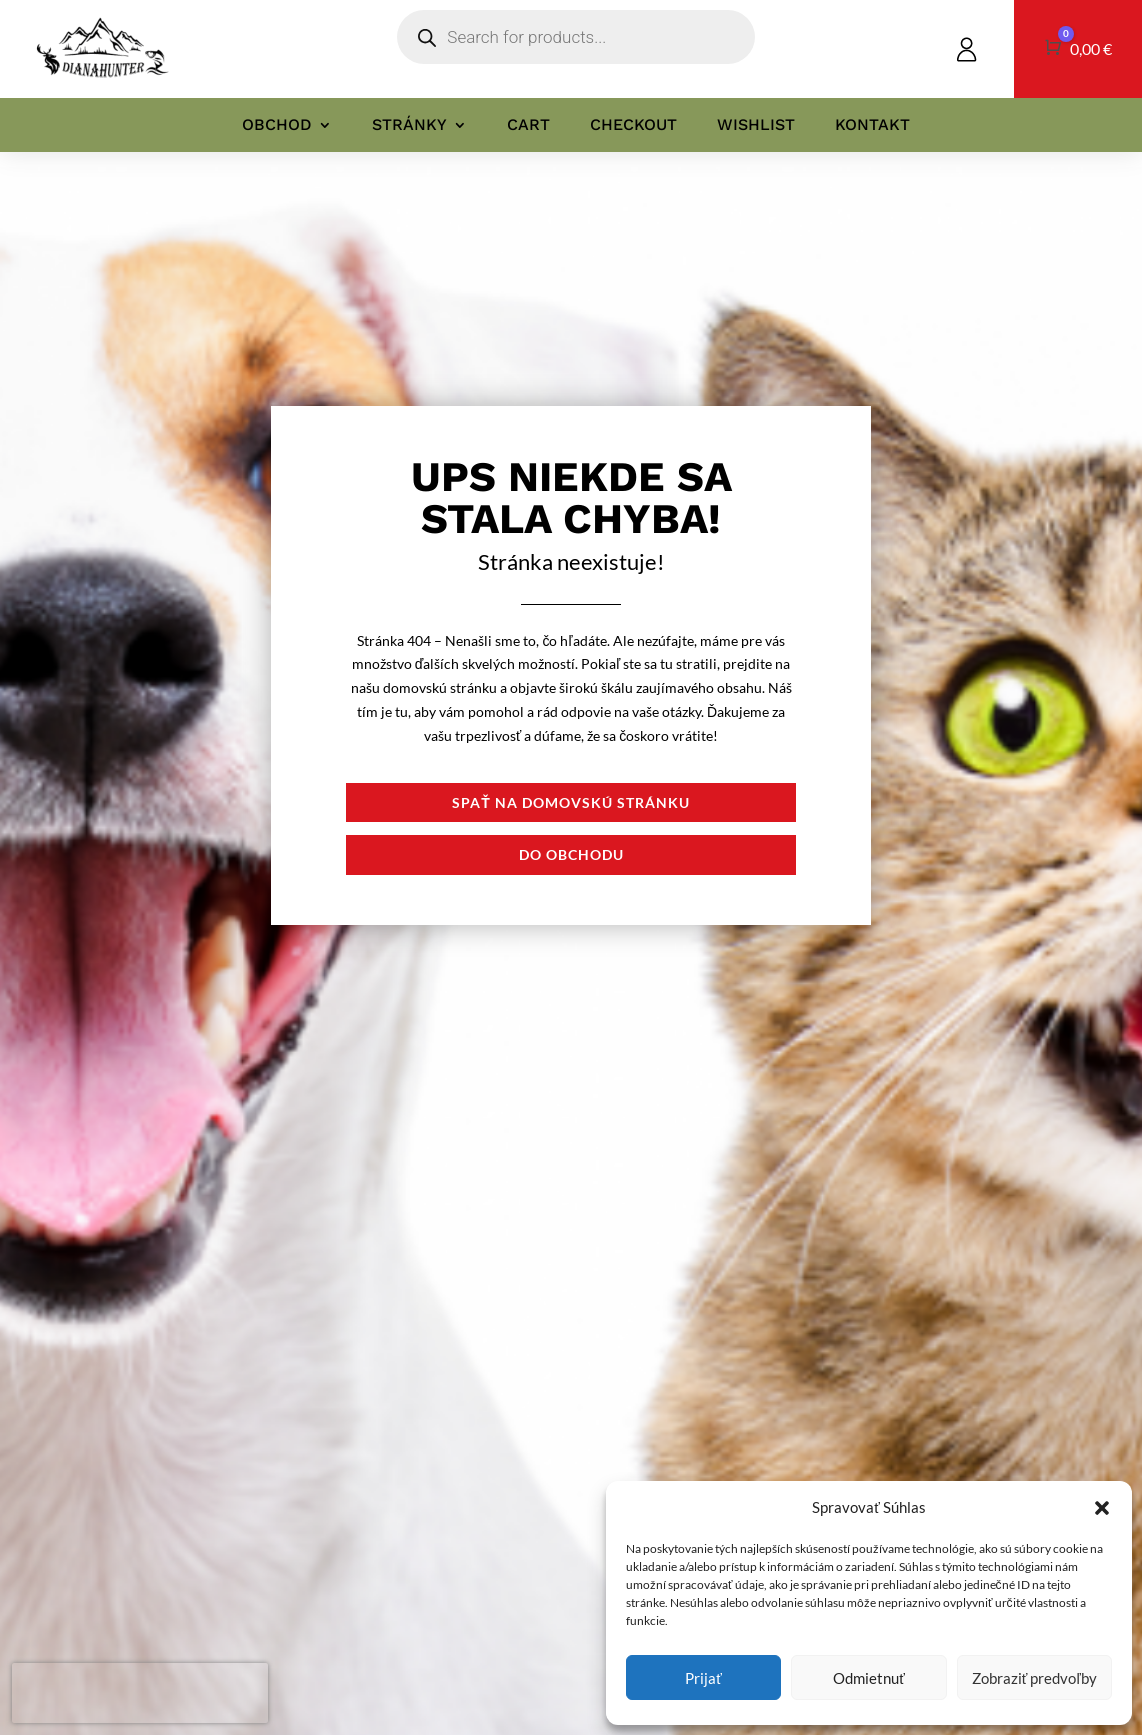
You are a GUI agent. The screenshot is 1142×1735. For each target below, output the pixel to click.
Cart (528, 125)
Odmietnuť (869, 1678)
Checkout (633, 125)
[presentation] (140, 1693)
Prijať (703, 1678)
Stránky (409, 125)
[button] (1102, 1508)
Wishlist (756, 125)
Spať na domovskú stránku (571, 802)
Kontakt (872, 125)
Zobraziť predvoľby (1034, 1678)
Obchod (277, 125)
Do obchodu (571, 854)
